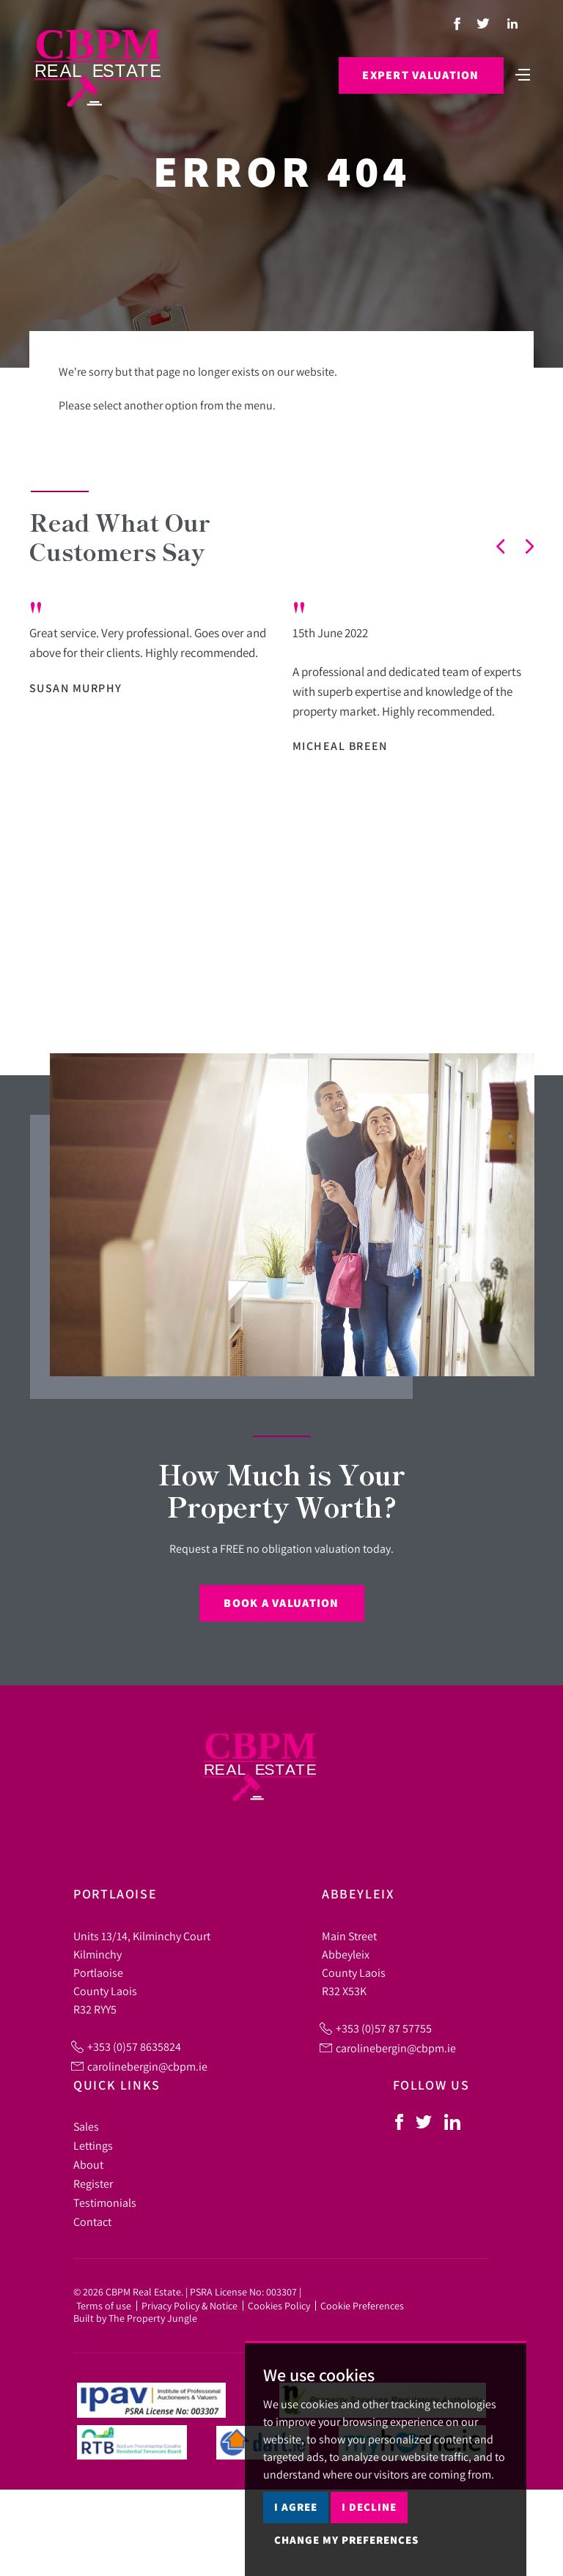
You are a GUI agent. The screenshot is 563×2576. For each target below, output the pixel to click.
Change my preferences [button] (346, 2540)
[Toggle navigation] (522, 73)
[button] (500, 546)
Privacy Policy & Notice (189, 2305)
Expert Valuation (420, 75)
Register (93, 2183)
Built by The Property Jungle (135, 2318)
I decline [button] (369, 2507)
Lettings (93, 2145)
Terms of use (103, 2305)
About (88, 2164)
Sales (86, 2126)
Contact (92, 2221)
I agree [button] (295, 2507)
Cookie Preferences (362, 2305)
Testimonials (104, 2202)
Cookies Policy (279, 2305)
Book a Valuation (281, 1603)
